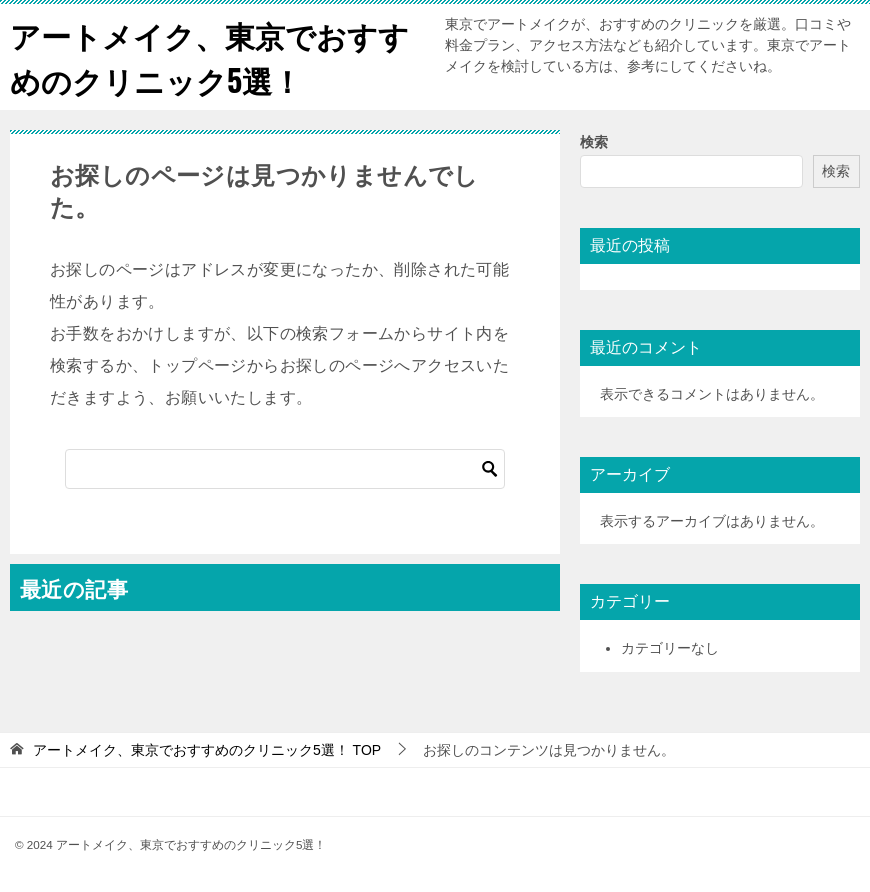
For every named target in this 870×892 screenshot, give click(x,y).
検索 (594, 142)
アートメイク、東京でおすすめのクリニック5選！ (209, 57)
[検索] (285, 469)
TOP (207, 750)
